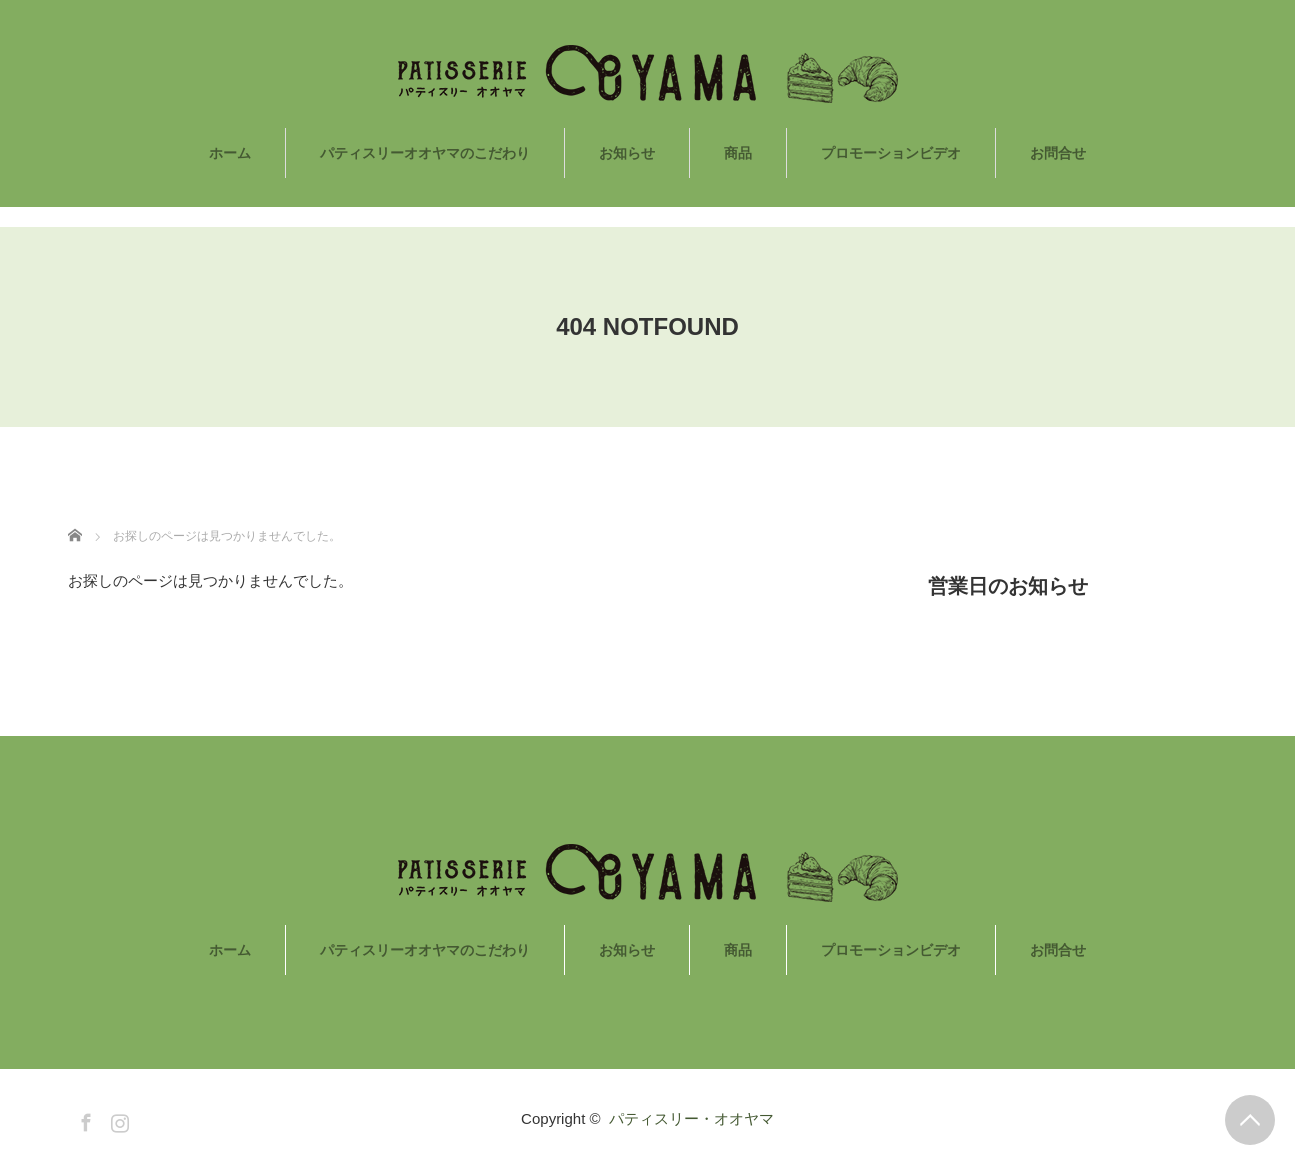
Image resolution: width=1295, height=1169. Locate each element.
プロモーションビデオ (891, 153)
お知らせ (627, 153)
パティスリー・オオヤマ (691, 1118)
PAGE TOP (1250, 1120)
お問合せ (1058, 153)
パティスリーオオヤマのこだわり (425, 153)
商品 (738, 153)
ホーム (230, 153)
